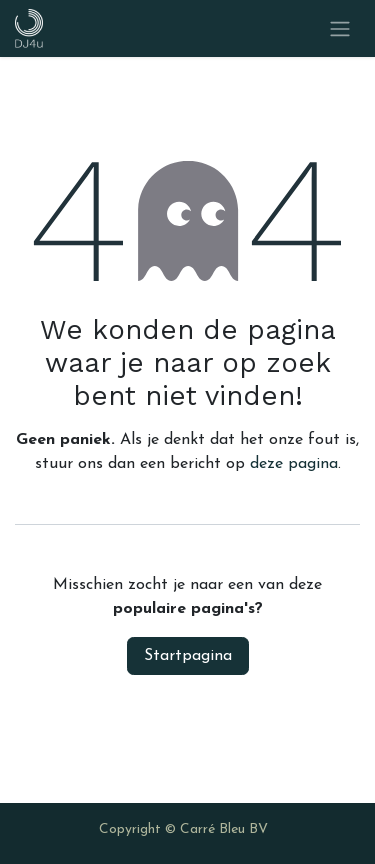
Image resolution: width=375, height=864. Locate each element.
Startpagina (188, 656)
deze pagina (294, 464)
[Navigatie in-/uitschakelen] (340, 28)
